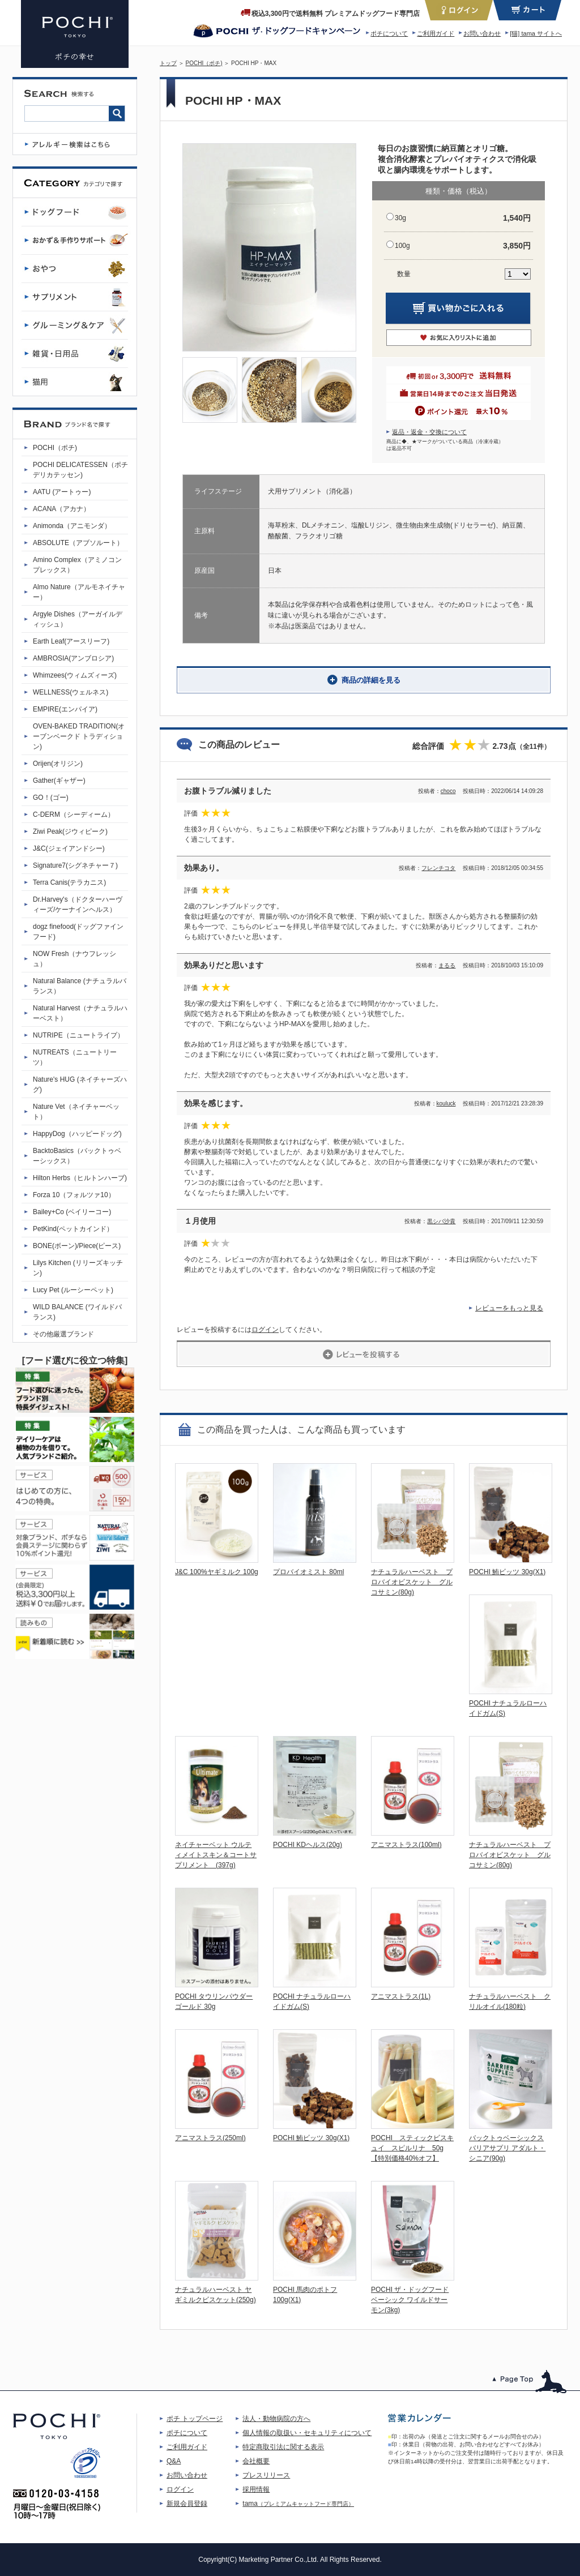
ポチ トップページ (195, 2419)
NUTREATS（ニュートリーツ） (75, 1057)
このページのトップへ (530, 2381)
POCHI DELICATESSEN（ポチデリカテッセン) (80, 470)
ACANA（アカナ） (61, 509)
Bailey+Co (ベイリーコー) (72, 1212)
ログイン (265, 1330)
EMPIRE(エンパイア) (65, 709)
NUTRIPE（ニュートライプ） (78, 1035)
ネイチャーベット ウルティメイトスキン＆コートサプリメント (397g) (216, 1855)
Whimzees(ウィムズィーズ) (75, 675)
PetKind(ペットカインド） (73, 1229)
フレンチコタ (438, 868)
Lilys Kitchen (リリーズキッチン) (78, 1268)
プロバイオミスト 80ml (308, 1572)
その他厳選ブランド (63, 1334)
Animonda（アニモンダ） (72, 526)
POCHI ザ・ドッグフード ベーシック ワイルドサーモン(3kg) (410, 2300)
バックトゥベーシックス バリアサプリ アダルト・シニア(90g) (507, 2148)
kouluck (446, 1103)
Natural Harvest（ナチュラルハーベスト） (80, 1013)
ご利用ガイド (435, 33)
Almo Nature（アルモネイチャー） (79, 592)
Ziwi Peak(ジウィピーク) (70, 831)
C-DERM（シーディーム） (73, 814)
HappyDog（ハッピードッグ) (77, 1134)
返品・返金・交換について (429, 431)
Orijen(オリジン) (58, 764)
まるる (446, 965)
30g (400, 218)
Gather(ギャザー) (59, 781)
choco (448, 791)
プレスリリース (266, 2475)
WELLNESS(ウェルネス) (70, 692)
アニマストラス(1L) (400, 1996)
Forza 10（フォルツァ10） (74, 1195)
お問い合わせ (482, 33)
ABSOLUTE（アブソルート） (78, 543)
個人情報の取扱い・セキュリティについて (307, 2433)
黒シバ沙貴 (441, 1221)
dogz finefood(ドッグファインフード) (78, 932)
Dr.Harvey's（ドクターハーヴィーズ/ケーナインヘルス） (77, 904)
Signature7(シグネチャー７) (75, 865)
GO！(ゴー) (51, 797)
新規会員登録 (187, 2504)
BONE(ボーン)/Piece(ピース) (77, 1246)
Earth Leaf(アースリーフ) (71, 641)
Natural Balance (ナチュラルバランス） (79, 986)
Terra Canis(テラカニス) (69, 882)
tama (298, 2504)
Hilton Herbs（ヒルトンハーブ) (80, 1178)
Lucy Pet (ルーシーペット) (73, 1290)
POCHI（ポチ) (204, 63)
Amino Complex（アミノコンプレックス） (77, 565)
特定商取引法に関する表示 (283, 2447)
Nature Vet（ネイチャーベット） (76, 1112)
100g (402, 246)
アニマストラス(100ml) (406, 1845)
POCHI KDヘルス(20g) (307, 1845)
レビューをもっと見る (509, 1308)
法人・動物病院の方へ (276, 2419)
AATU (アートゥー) (62, 492)
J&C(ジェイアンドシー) (69, 848)
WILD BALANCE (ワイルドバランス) (77, 1312)
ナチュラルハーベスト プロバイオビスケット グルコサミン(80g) (412, 1582)
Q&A (174, 2461)
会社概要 (256, 2461)
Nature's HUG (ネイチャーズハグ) (80, 1084)
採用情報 (256, 2489)
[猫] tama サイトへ (536, 33)
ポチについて (389, 33)
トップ (168, 63)
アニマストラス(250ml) (210, 2138)
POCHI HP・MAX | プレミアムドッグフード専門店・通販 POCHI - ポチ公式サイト (75, 34)
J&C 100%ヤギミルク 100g (216, 1572)
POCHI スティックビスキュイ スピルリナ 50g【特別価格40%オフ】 (412, 2148)
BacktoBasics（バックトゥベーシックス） (77, 1156)
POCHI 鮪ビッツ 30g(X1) (507, 1572)
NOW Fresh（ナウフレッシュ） (74, 959)
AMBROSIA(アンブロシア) (73, 658)
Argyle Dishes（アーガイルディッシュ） (77, 619)
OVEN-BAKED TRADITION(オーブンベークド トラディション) (79, 736)
